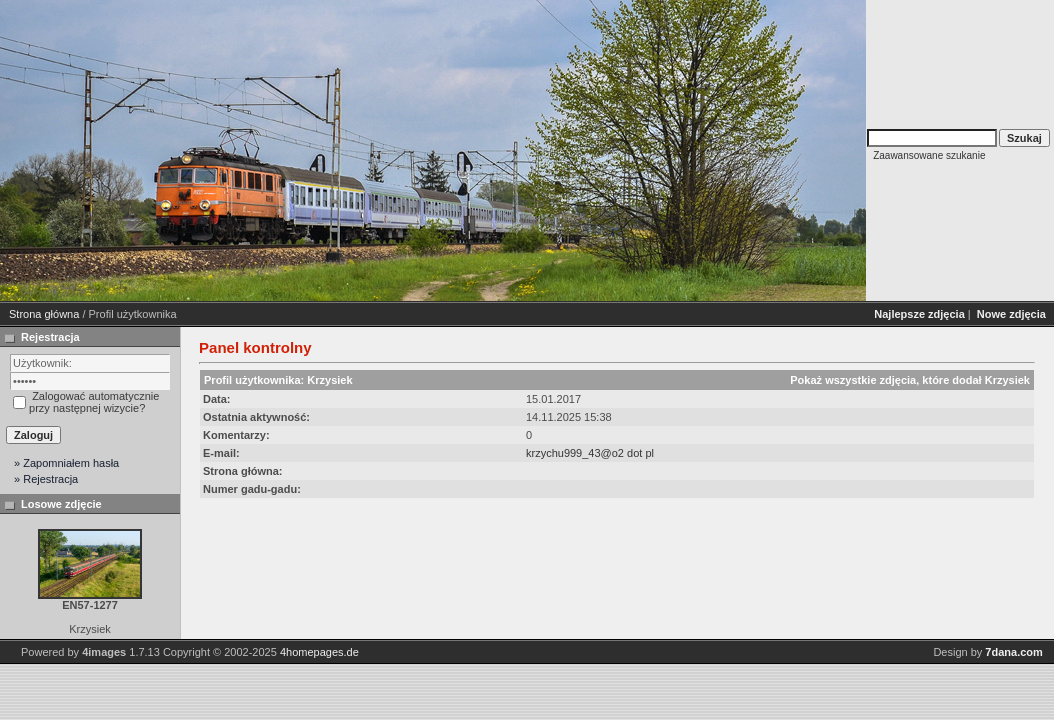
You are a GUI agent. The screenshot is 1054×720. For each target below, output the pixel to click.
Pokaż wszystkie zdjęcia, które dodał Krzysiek (910, 380)
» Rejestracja (46, 479)
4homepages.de (319, 652)
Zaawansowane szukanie (929, 155)
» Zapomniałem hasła (66, 463)
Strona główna (44, 314)
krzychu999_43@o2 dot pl (590, 453)
